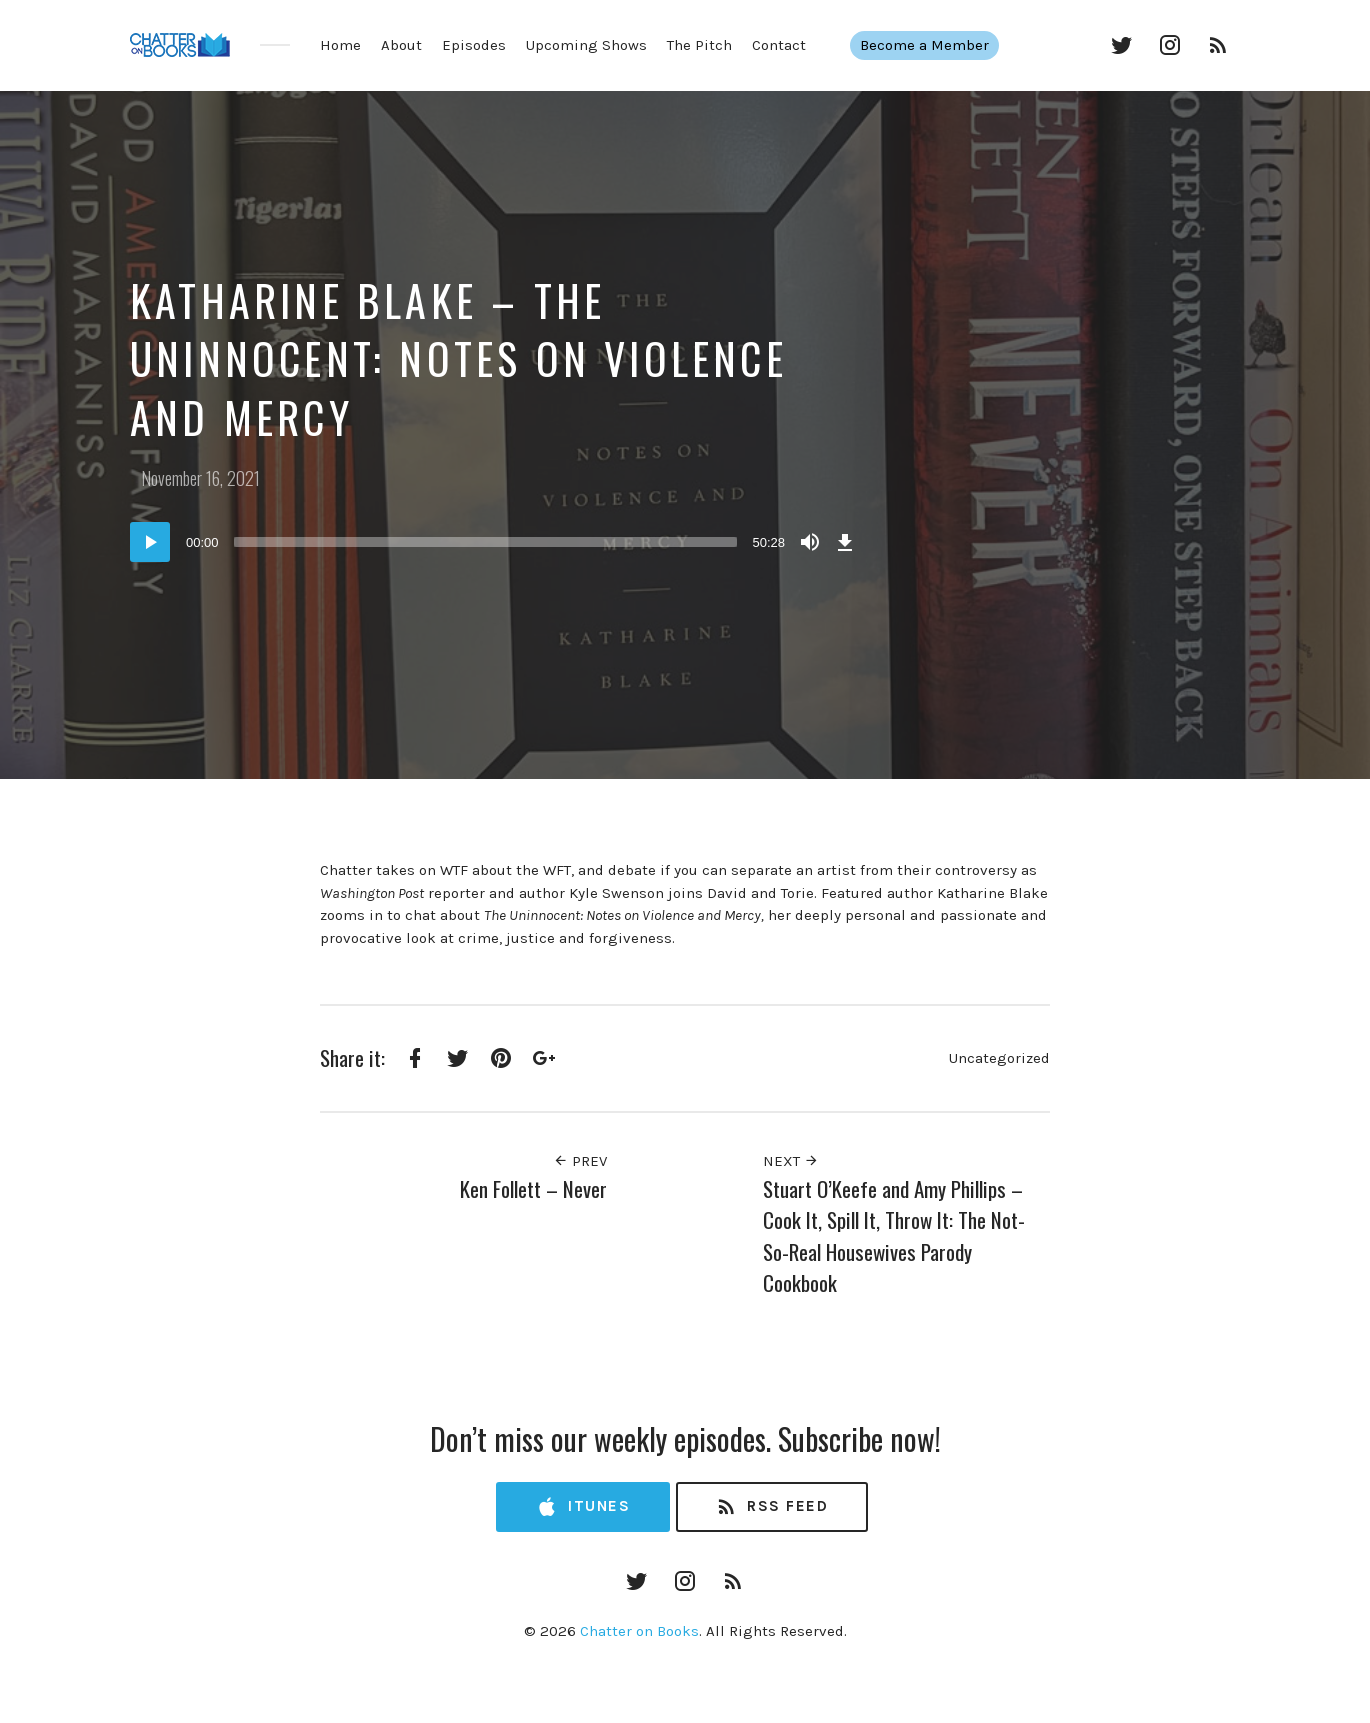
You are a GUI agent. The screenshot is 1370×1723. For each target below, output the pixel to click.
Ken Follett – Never (533, 1188)
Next (791, 1161)
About (401, 45)
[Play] (150, 542)
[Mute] (810, 542)
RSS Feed (771, 1507)
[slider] (486, 542)
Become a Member (934, 45)
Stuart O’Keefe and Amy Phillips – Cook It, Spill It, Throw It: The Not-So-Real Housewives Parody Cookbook (894, 1236)
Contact (779, 45)
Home (340, 45)
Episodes (474, 45)
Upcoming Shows (586, 45)
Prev (580, 1161)
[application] (495, 542)
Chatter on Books (639, 1631)
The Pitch (699, 45)
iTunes (583, 1507)
